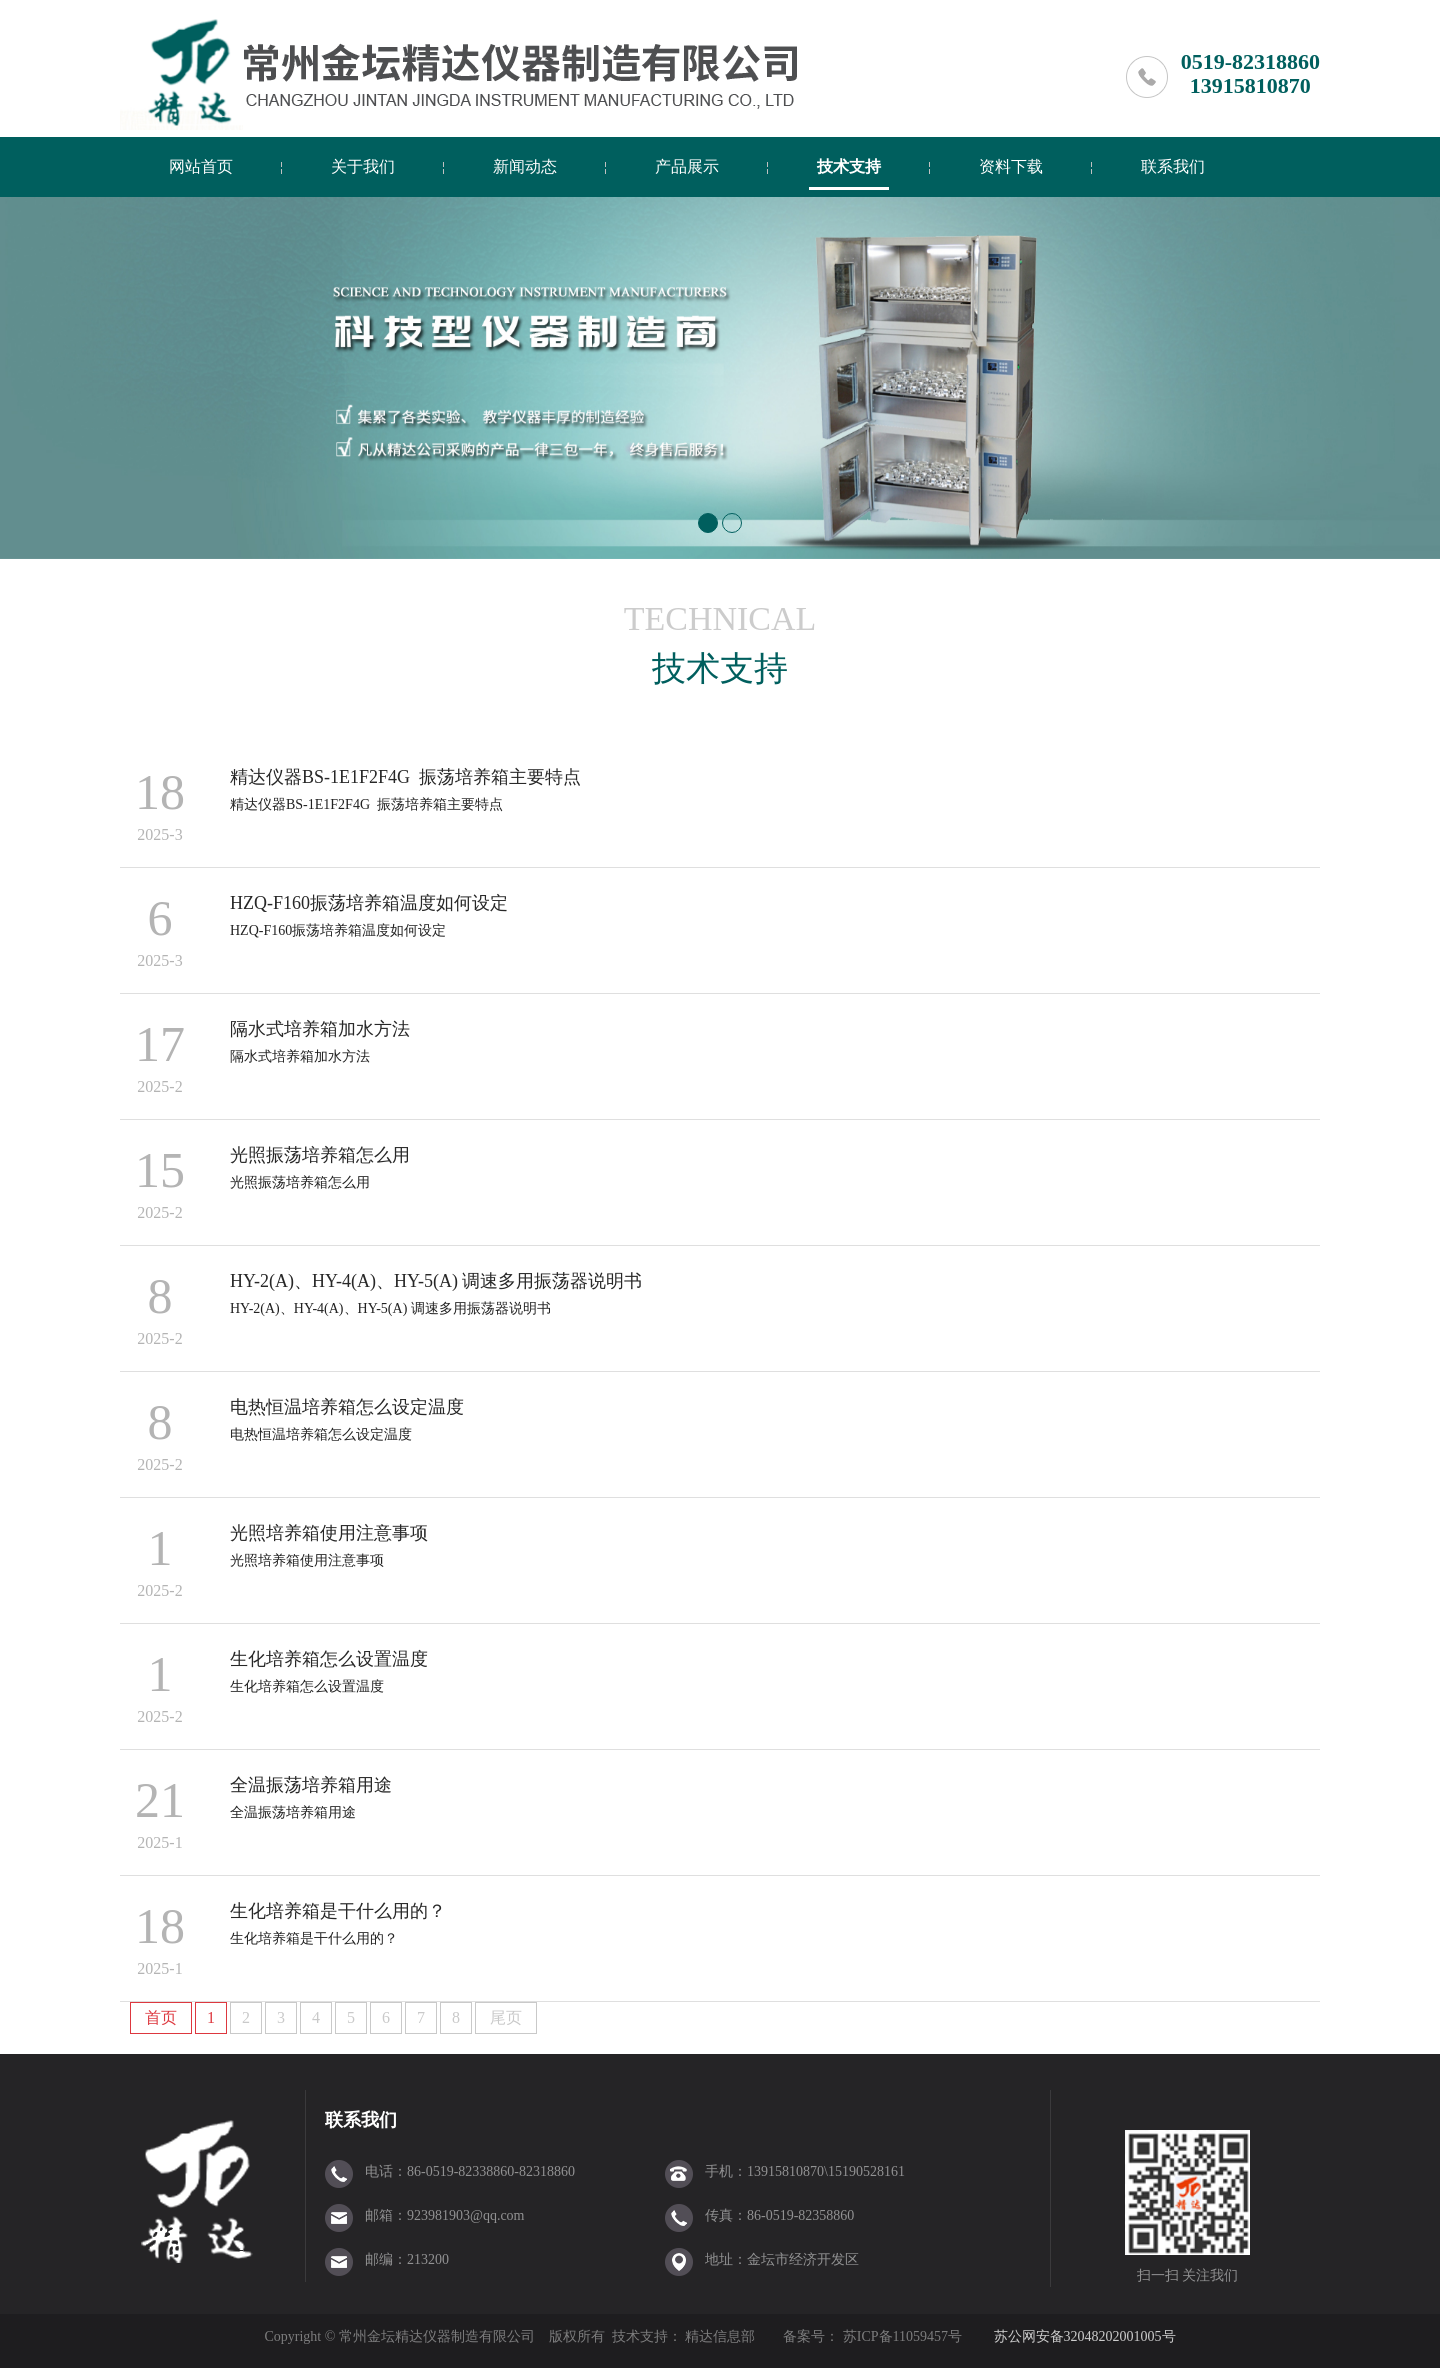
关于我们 (363, 166)
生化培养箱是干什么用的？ (338, 1911)
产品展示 (687, 166)
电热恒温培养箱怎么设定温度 (347, 1407)
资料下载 (1011, 166)
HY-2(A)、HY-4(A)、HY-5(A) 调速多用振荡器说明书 (436, 1281)
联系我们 (1173, 166)
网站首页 (201, 166)
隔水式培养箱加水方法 (320, 1029)
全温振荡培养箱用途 (311, 1785)
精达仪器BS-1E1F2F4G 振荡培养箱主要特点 (405, 777)
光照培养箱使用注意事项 (329, 1533)
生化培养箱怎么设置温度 (329, 1659)
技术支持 (849, 166)
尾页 (506, 2017)
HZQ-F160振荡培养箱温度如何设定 (369, 903)
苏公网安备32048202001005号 (1085, 2336)
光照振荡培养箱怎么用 (320, 1155)
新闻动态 (525, 166)
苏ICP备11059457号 (900, 2336)
